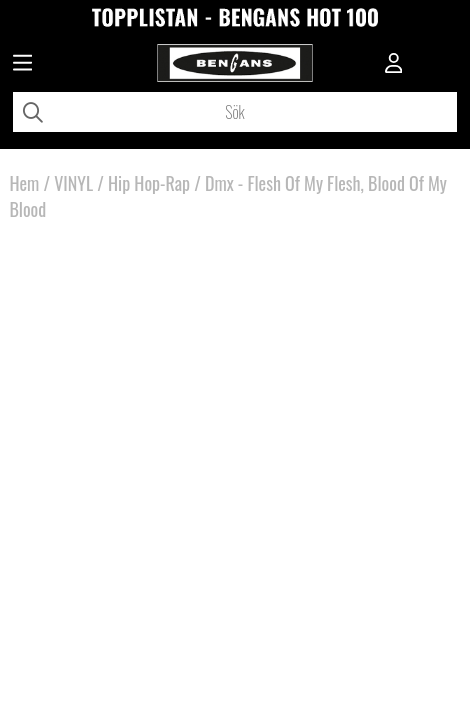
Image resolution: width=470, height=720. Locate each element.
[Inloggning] (394, 65)
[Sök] (235, 112)
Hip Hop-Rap (149, 183)
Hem (24, 183)
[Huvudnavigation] (22, 65)
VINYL (73, 183)
